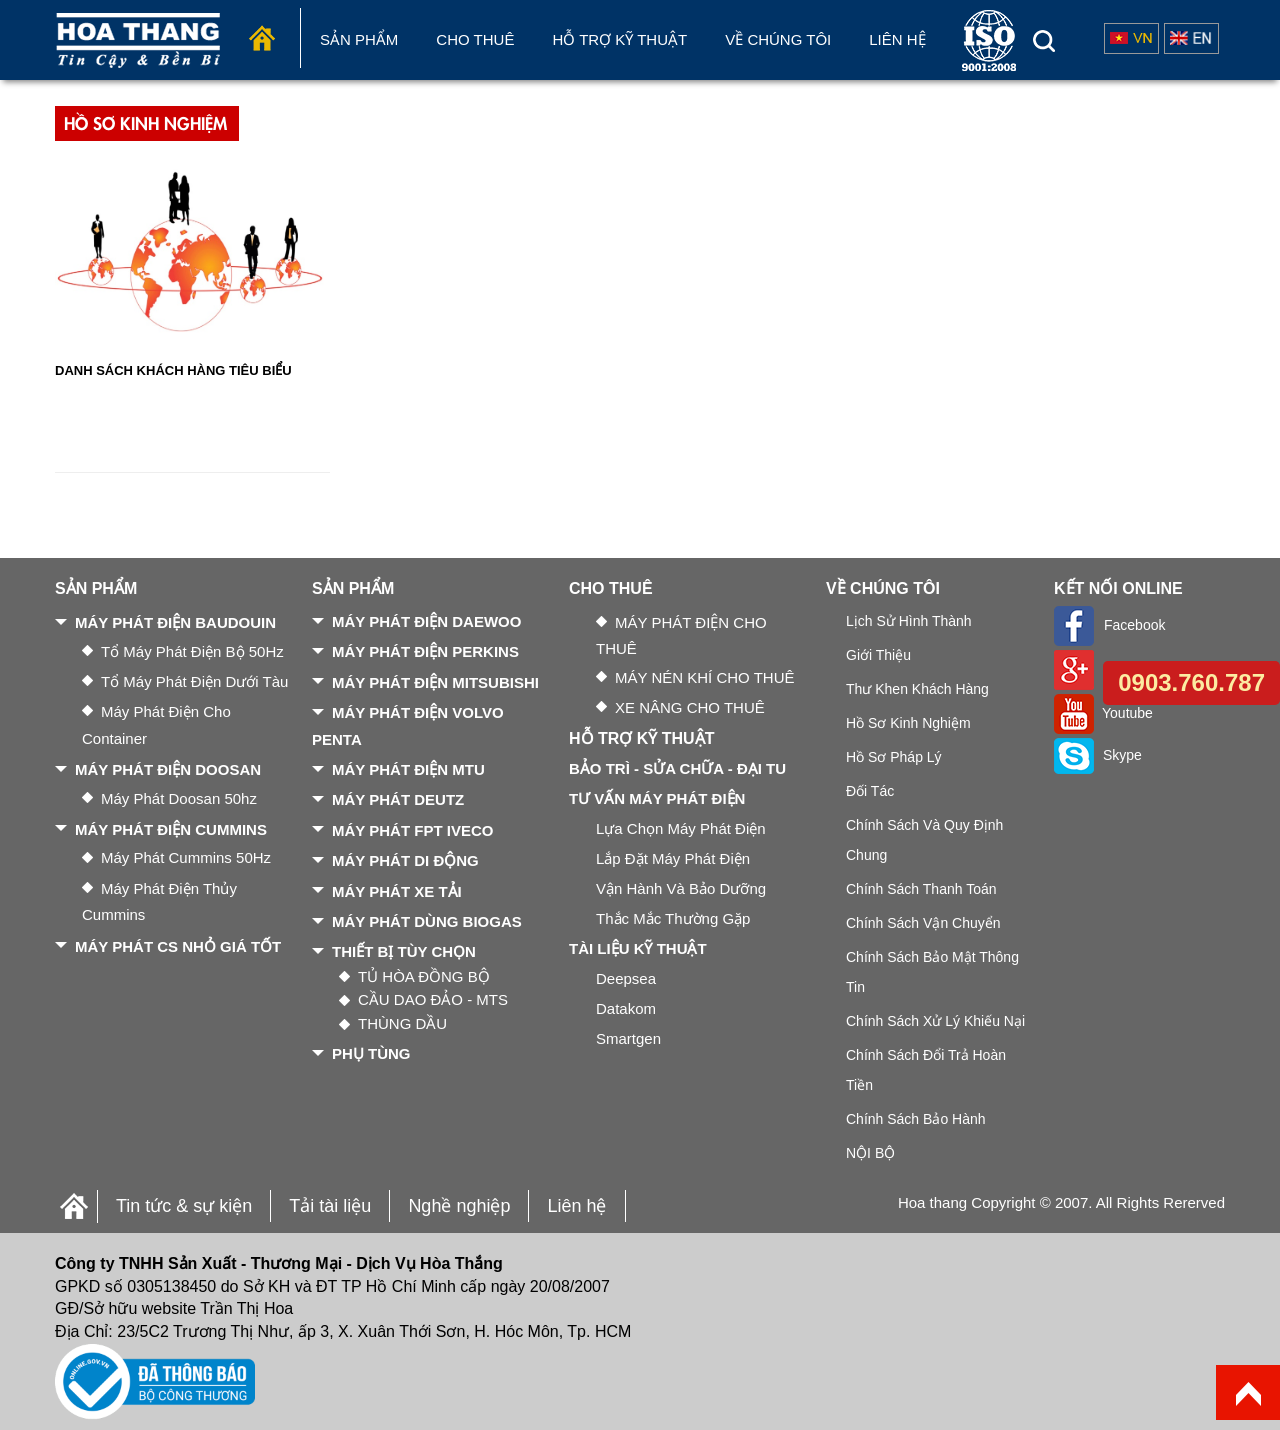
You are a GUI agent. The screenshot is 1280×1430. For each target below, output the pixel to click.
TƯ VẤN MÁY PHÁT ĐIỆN (657, 798)
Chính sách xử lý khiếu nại (935, 1021)
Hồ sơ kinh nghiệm (908, 723)
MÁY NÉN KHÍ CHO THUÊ (704, 677)
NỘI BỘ (870, 1153)
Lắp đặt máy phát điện (673, 858)
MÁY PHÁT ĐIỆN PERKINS (425, 651)
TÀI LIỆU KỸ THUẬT (638, 948)
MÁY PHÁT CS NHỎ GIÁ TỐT (178, 946)
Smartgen (628, 1038)
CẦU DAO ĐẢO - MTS (433, 999)
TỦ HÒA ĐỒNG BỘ (424, 976)
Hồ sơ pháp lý (894, 757)
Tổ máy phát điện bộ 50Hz (192, 651)
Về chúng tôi (778, 39)
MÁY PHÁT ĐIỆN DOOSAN (168, 769)
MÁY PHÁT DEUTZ (398, 799)
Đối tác (870, 791)
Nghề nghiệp (459, 1206)
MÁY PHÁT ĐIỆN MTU (408, 769)
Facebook (1109, 625)
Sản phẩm (359, 39)
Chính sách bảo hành (916, 1119)
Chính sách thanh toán (921, 889)
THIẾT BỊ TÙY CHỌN (404, 951)
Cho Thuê (475, 39)
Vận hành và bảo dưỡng (681, 888)
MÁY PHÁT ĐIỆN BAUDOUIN (175, 622)
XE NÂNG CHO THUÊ (690, 707)
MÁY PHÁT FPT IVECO (412, 830)
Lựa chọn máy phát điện (681, 828)
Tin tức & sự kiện (184, 1206)
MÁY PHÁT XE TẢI (397, 891)
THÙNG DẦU (402, 1023)
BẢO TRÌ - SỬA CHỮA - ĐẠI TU (677, 768)
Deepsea (626, 978)
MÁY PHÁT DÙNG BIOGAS (427, 921)
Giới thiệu (878, 655)
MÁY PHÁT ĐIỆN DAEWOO (426, 621)
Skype (1098, 755)
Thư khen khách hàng (917, 689)
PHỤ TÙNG (371, 1053)
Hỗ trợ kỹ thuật (619, 39)
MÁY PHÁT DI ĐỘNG (405, 860)
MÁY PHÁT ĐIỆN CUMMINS (171, 829)
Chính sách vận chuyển (923, 923)
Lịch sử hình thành (909, 621)
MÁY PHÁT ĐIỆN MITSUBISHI (435, 682)
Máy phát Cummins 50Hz (186, 857)
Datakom (626, 1008)
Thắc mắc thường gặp (673, 918)
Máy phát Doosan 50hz (179, 798)
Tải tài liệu (330, 1206)
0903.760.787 (1191, 682)
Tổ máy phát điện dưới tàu (194, 681)
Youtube (1103, 713)
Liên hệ (897, 39)
